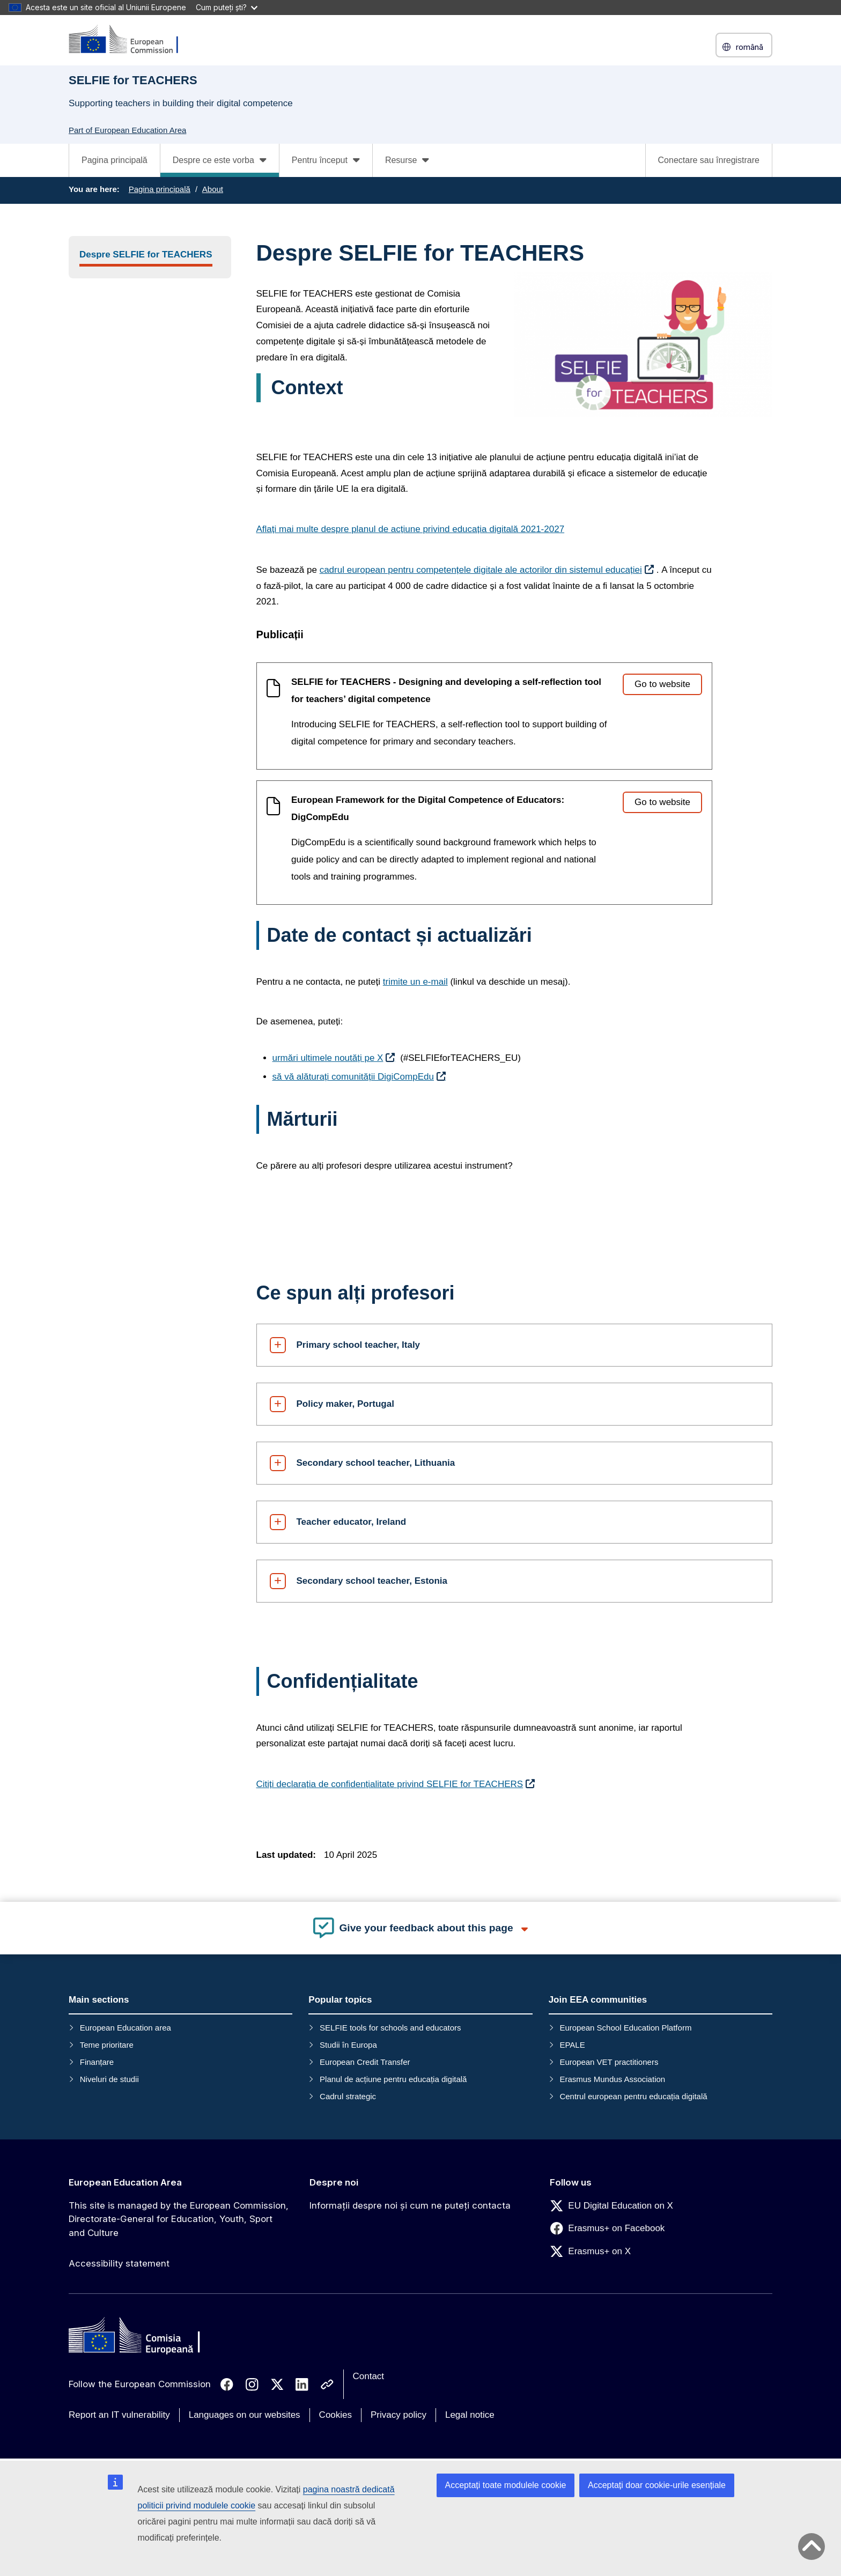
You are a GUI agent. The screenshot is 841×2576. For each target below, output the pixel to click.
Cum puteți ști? (226, 7)
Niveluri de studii (109, 2079)
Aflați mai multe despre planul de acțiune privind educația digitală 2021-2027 (410, 529)
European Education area (125, 2027)
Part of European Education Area (127, 130)
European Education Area (125, 2182)
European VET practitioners (608, 2061)
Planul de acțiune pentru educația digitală (393, 2079)
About (212, 189)
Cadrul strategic (348, 2096)
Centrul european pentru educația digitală (633, 2096)
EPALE (572, 2044)
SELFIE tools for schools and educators (390, 2027)
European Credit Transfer (365, 2061)
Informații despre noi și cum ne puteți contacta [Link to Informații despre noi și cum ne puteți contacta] (410, 2205)
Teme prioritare (107, 2044)
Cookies (335, 2415)
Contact (369, 2376)
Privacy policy (398, 2415)
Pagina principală (114, 160)
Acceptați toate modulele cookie (505, 2485)
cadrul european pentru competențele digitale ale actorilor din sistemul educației (481, 570)
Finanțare (97, 2061)
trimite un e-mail (415, 982)
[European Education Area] (130, 40)
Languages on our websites (244, 2415)
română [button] (744, 47)
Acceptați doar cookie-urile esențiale (657, 2485)
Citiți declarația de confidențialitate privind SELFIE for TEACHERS (389, 1784)
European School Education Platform (625, 2027)
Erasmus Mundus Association (612, 2079)
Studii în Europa (348, 2044)
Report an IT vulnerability (119, 2415)
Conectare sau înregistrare (708, 160)
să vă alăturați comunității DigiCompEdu (353, 1077)
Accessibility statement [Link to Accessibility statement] (119, 2263)
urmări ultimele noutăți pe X (327, 1058)
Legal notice (470, 2415)
